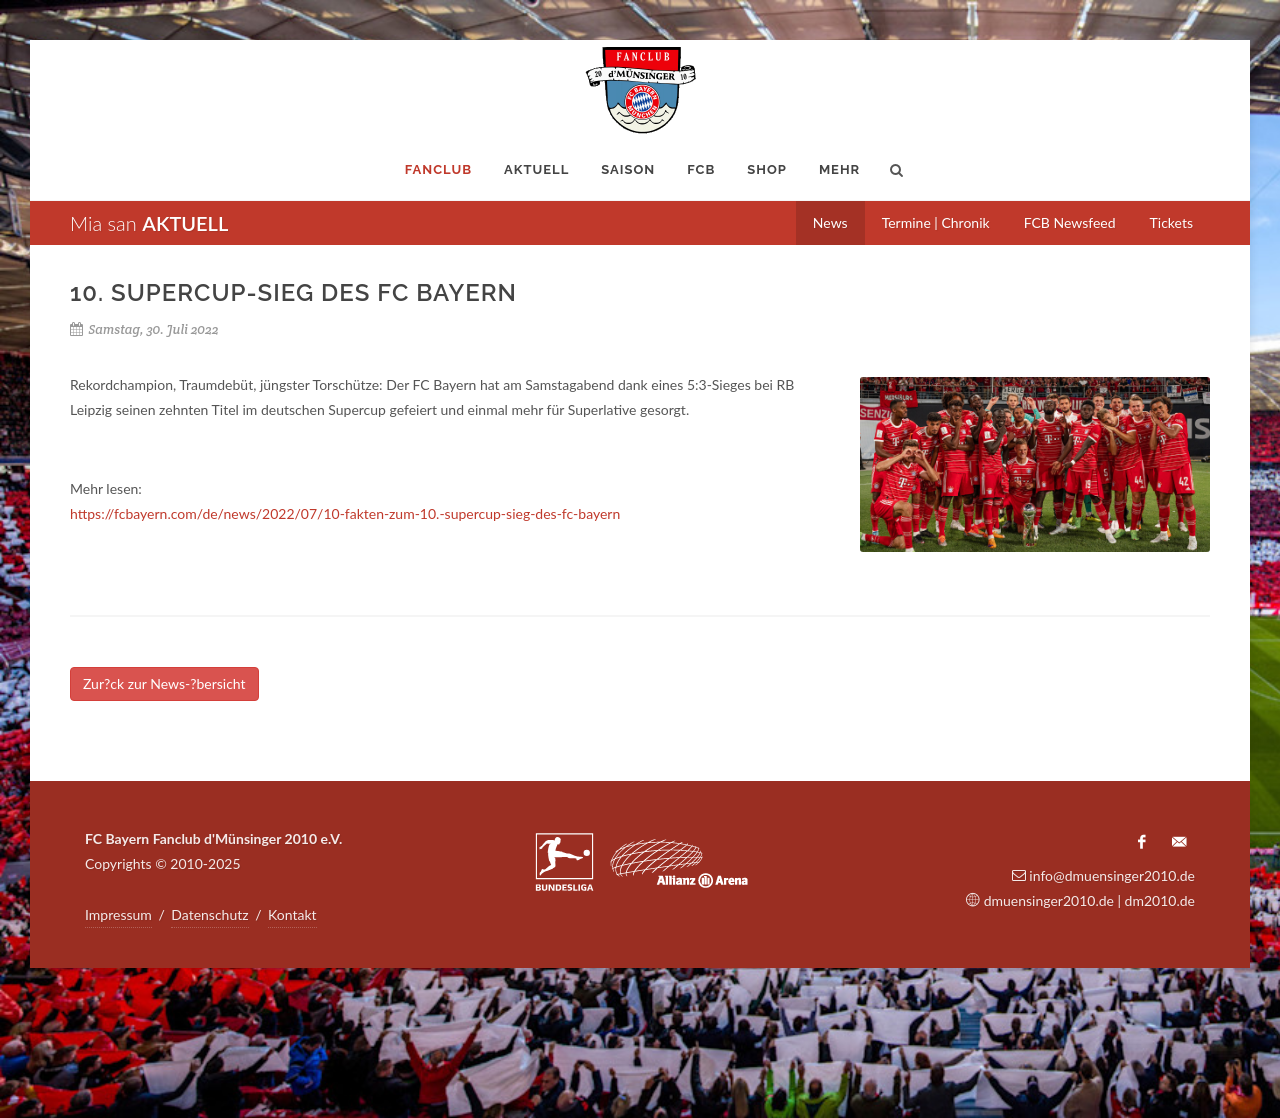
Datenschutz (209, 914)
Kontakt (292, 914)
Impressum (118, 914)
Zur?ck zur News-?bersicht (164, 683)
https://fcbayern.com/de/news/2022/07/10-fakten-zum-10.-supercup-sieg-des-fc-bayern (345, 513)
